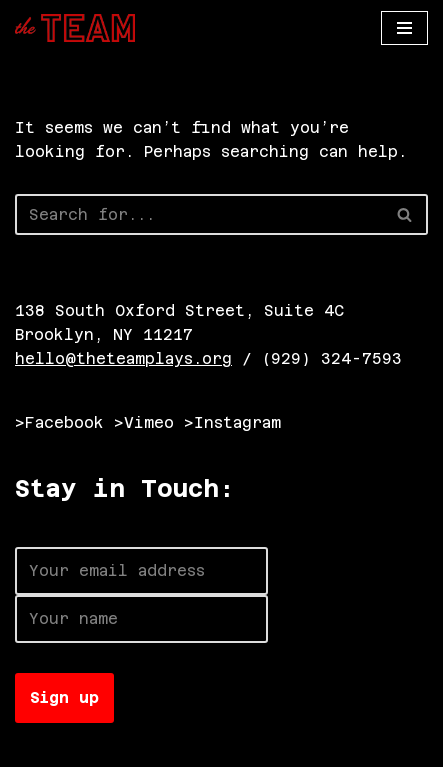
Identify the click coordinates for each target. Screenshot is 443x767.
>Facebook (59, 422)
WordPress (237, 746)
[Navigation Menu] (404, 28)
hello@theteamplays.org (123, 358)
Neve (35, 746)
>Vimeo (144, 422)
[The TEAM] (75, 28)
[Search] (199, 214)
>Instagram (232, 422)
